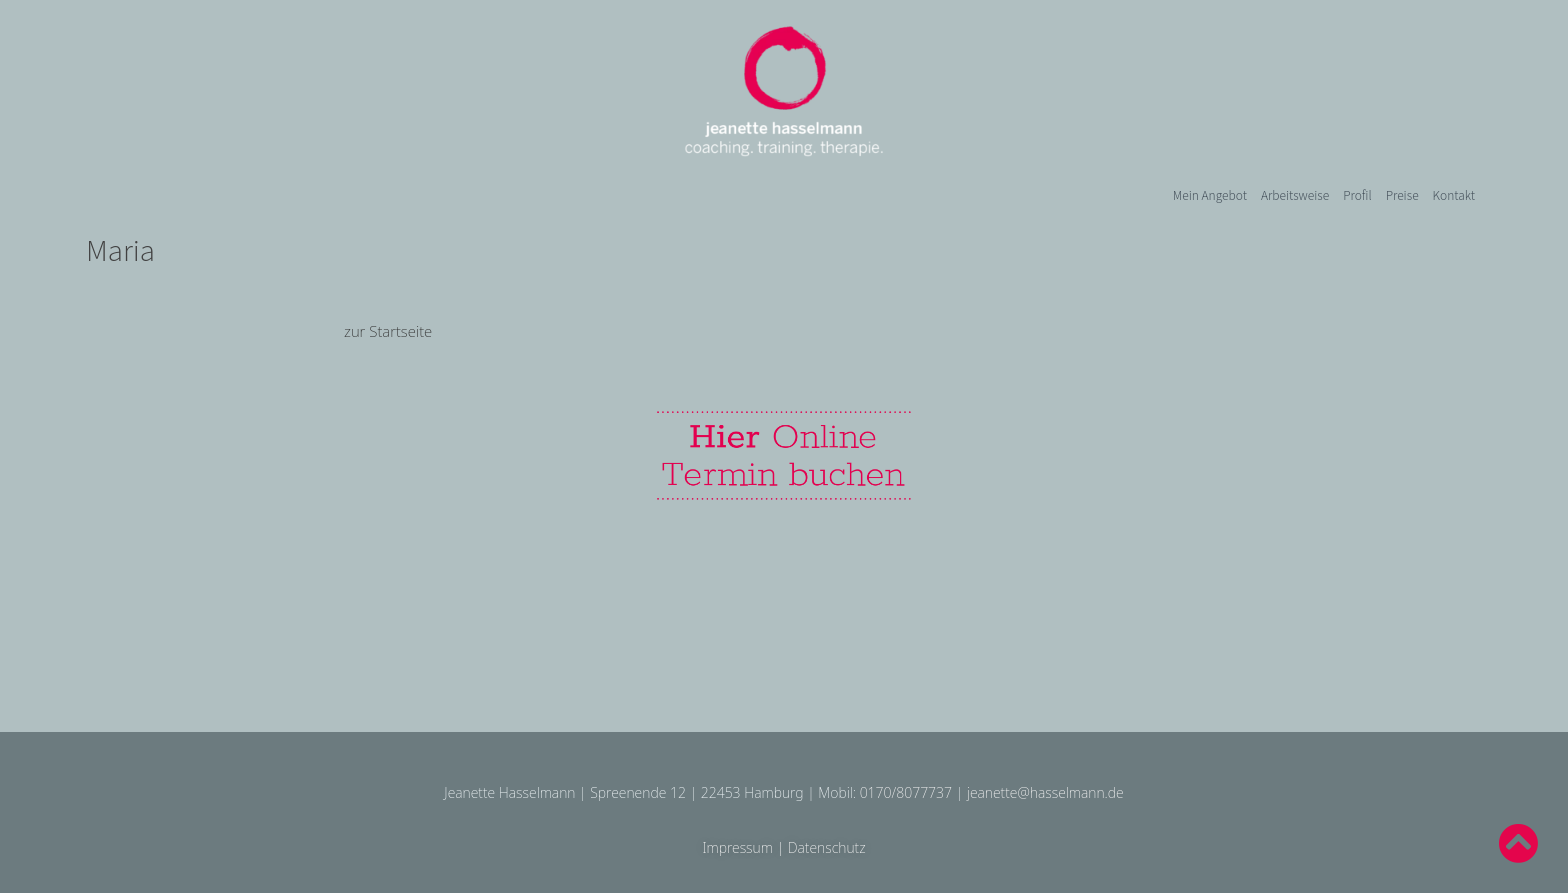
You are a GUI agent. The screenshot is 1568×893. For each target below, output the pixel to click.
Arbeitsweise (1295, 194)
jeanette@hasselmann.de (1045, 792)
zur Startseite (388, 331)
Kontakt (1454, 194)
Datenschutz (827, 847)
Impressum (737, 847)
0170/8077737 (906, 792)
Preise (1402, 194)
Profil (1357, 194)
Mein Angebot (1210, 194)
